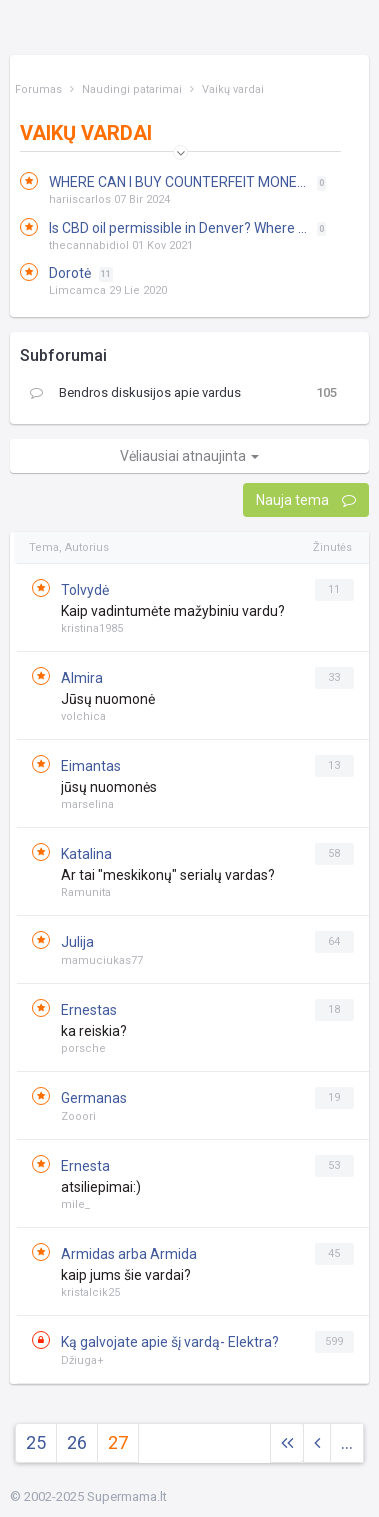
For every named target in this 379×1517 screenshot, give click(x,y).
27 (118, 1442)
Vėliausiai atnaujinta (189, 456)
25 (36, 1442)
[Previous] (317, 1443)
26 (77, 1442)
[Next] (287, 1443)
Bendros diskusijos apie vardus (135, 393)
